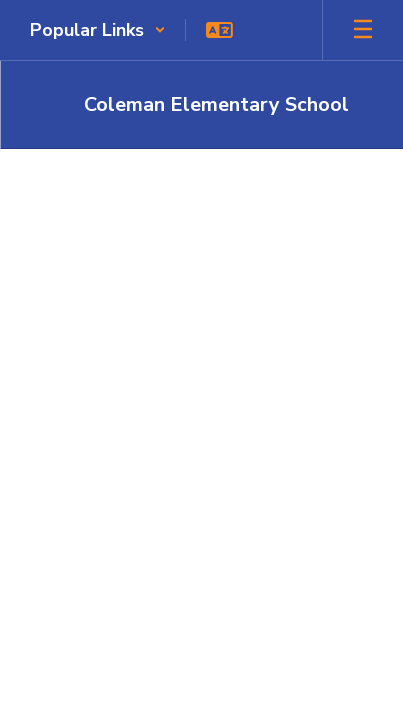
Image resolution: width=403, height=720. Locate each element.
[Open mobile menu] (363, 30)
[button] (98, 30)
